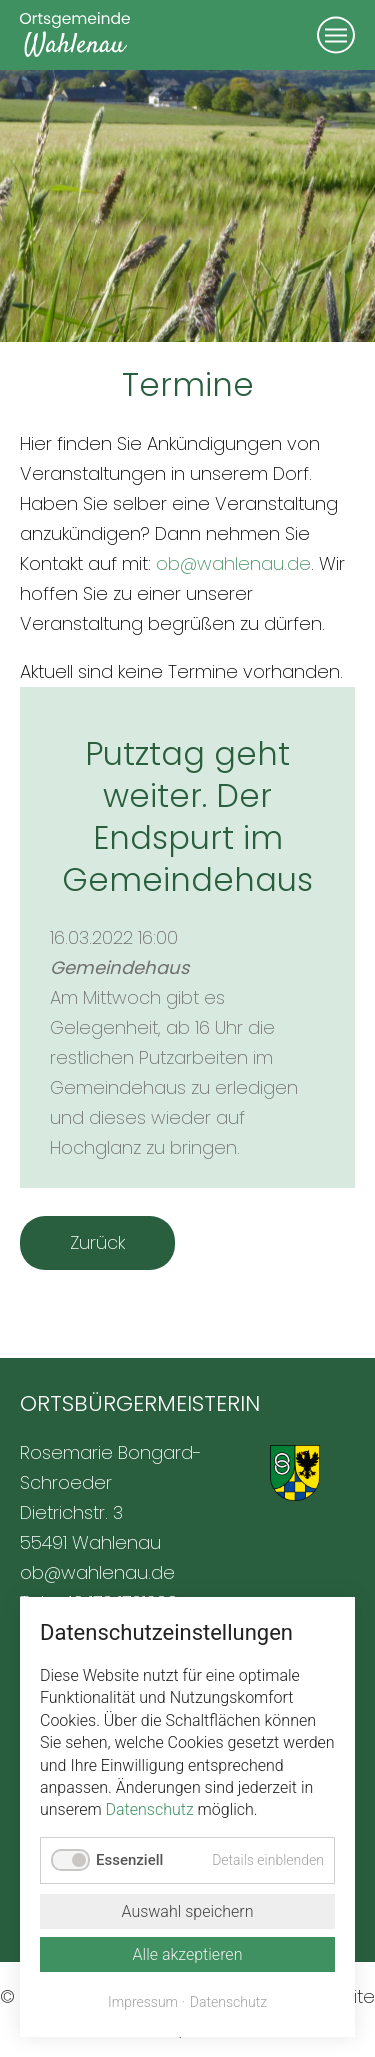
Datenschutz (150, 1809)
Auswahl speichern (187, 1911)
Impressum (143, 2002)
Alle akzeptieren (188, 1954)
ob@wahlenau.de (233, 563)
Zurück (97, 1242)
